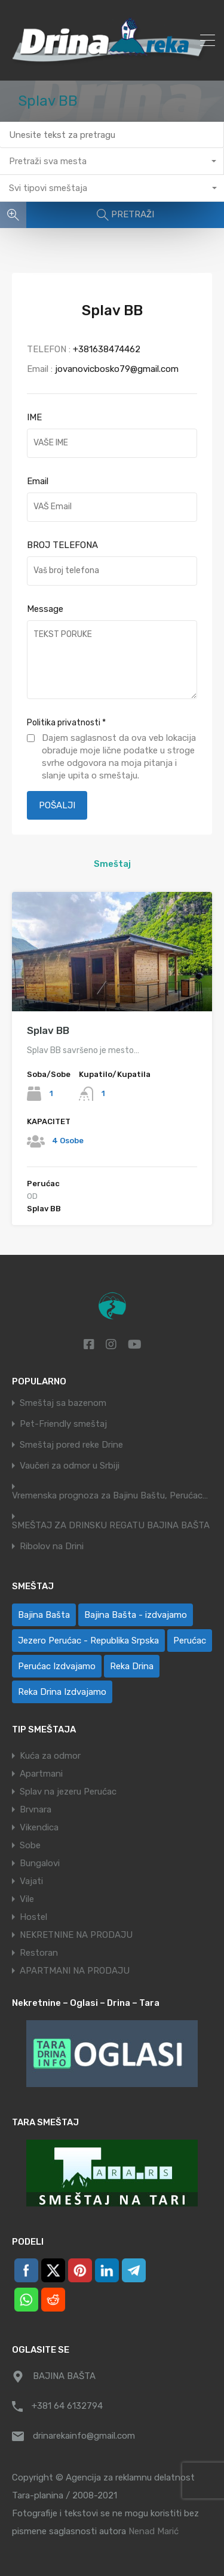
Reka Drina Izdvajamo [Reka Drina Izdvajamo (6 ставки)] (62, 1691)
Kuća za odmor (50, 1755)
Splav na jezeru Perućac (68, 1791)
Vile (27, 1899)
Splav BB (48, 1030)
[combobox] (112, 161)
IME (34, 417)
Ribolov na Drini (52, 1546)
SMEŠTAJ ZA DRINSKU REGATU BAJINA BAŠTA (111, 1525)
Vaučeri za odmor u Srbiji (69, 1465)
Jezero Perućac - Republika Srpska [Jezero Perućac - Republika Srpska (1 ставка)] (88, 1640)
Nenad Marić (153, 2531)
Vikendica (39, 1827)
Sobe (30, 1845)
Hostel (33, 1917)
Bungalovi (40, 1863)
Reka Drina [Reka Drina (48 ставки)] (132, 1666)
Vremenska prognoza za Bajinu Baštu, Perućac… (110, 1495)
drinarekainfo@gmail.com (84, 2435)
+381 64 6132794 (67, 2405)
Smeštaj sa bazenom (63, 1403)
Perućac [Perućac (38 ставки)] (189, 1640)
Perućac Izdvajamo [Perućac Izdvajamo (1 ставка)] (57, 1666)
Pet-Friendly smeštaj (63, 1424)
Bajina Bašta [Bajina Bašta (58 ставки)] (44, 1614)
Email (37, 481)
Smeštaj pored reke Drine (71, 1445)
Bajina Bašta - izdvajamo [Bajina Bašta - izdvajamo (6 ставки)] (135, 1614)
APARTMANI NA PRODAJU (75, 1970)
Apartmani (41, 1773)
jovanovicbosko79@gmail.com (117, 369)
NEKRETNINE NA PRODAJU (76, 1934)
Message (45, 609)
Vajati (31, 1881)
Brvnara (35, 1809)
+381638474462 (106, 349)
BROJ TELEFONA (62, 545)
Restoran (39, 1952)
